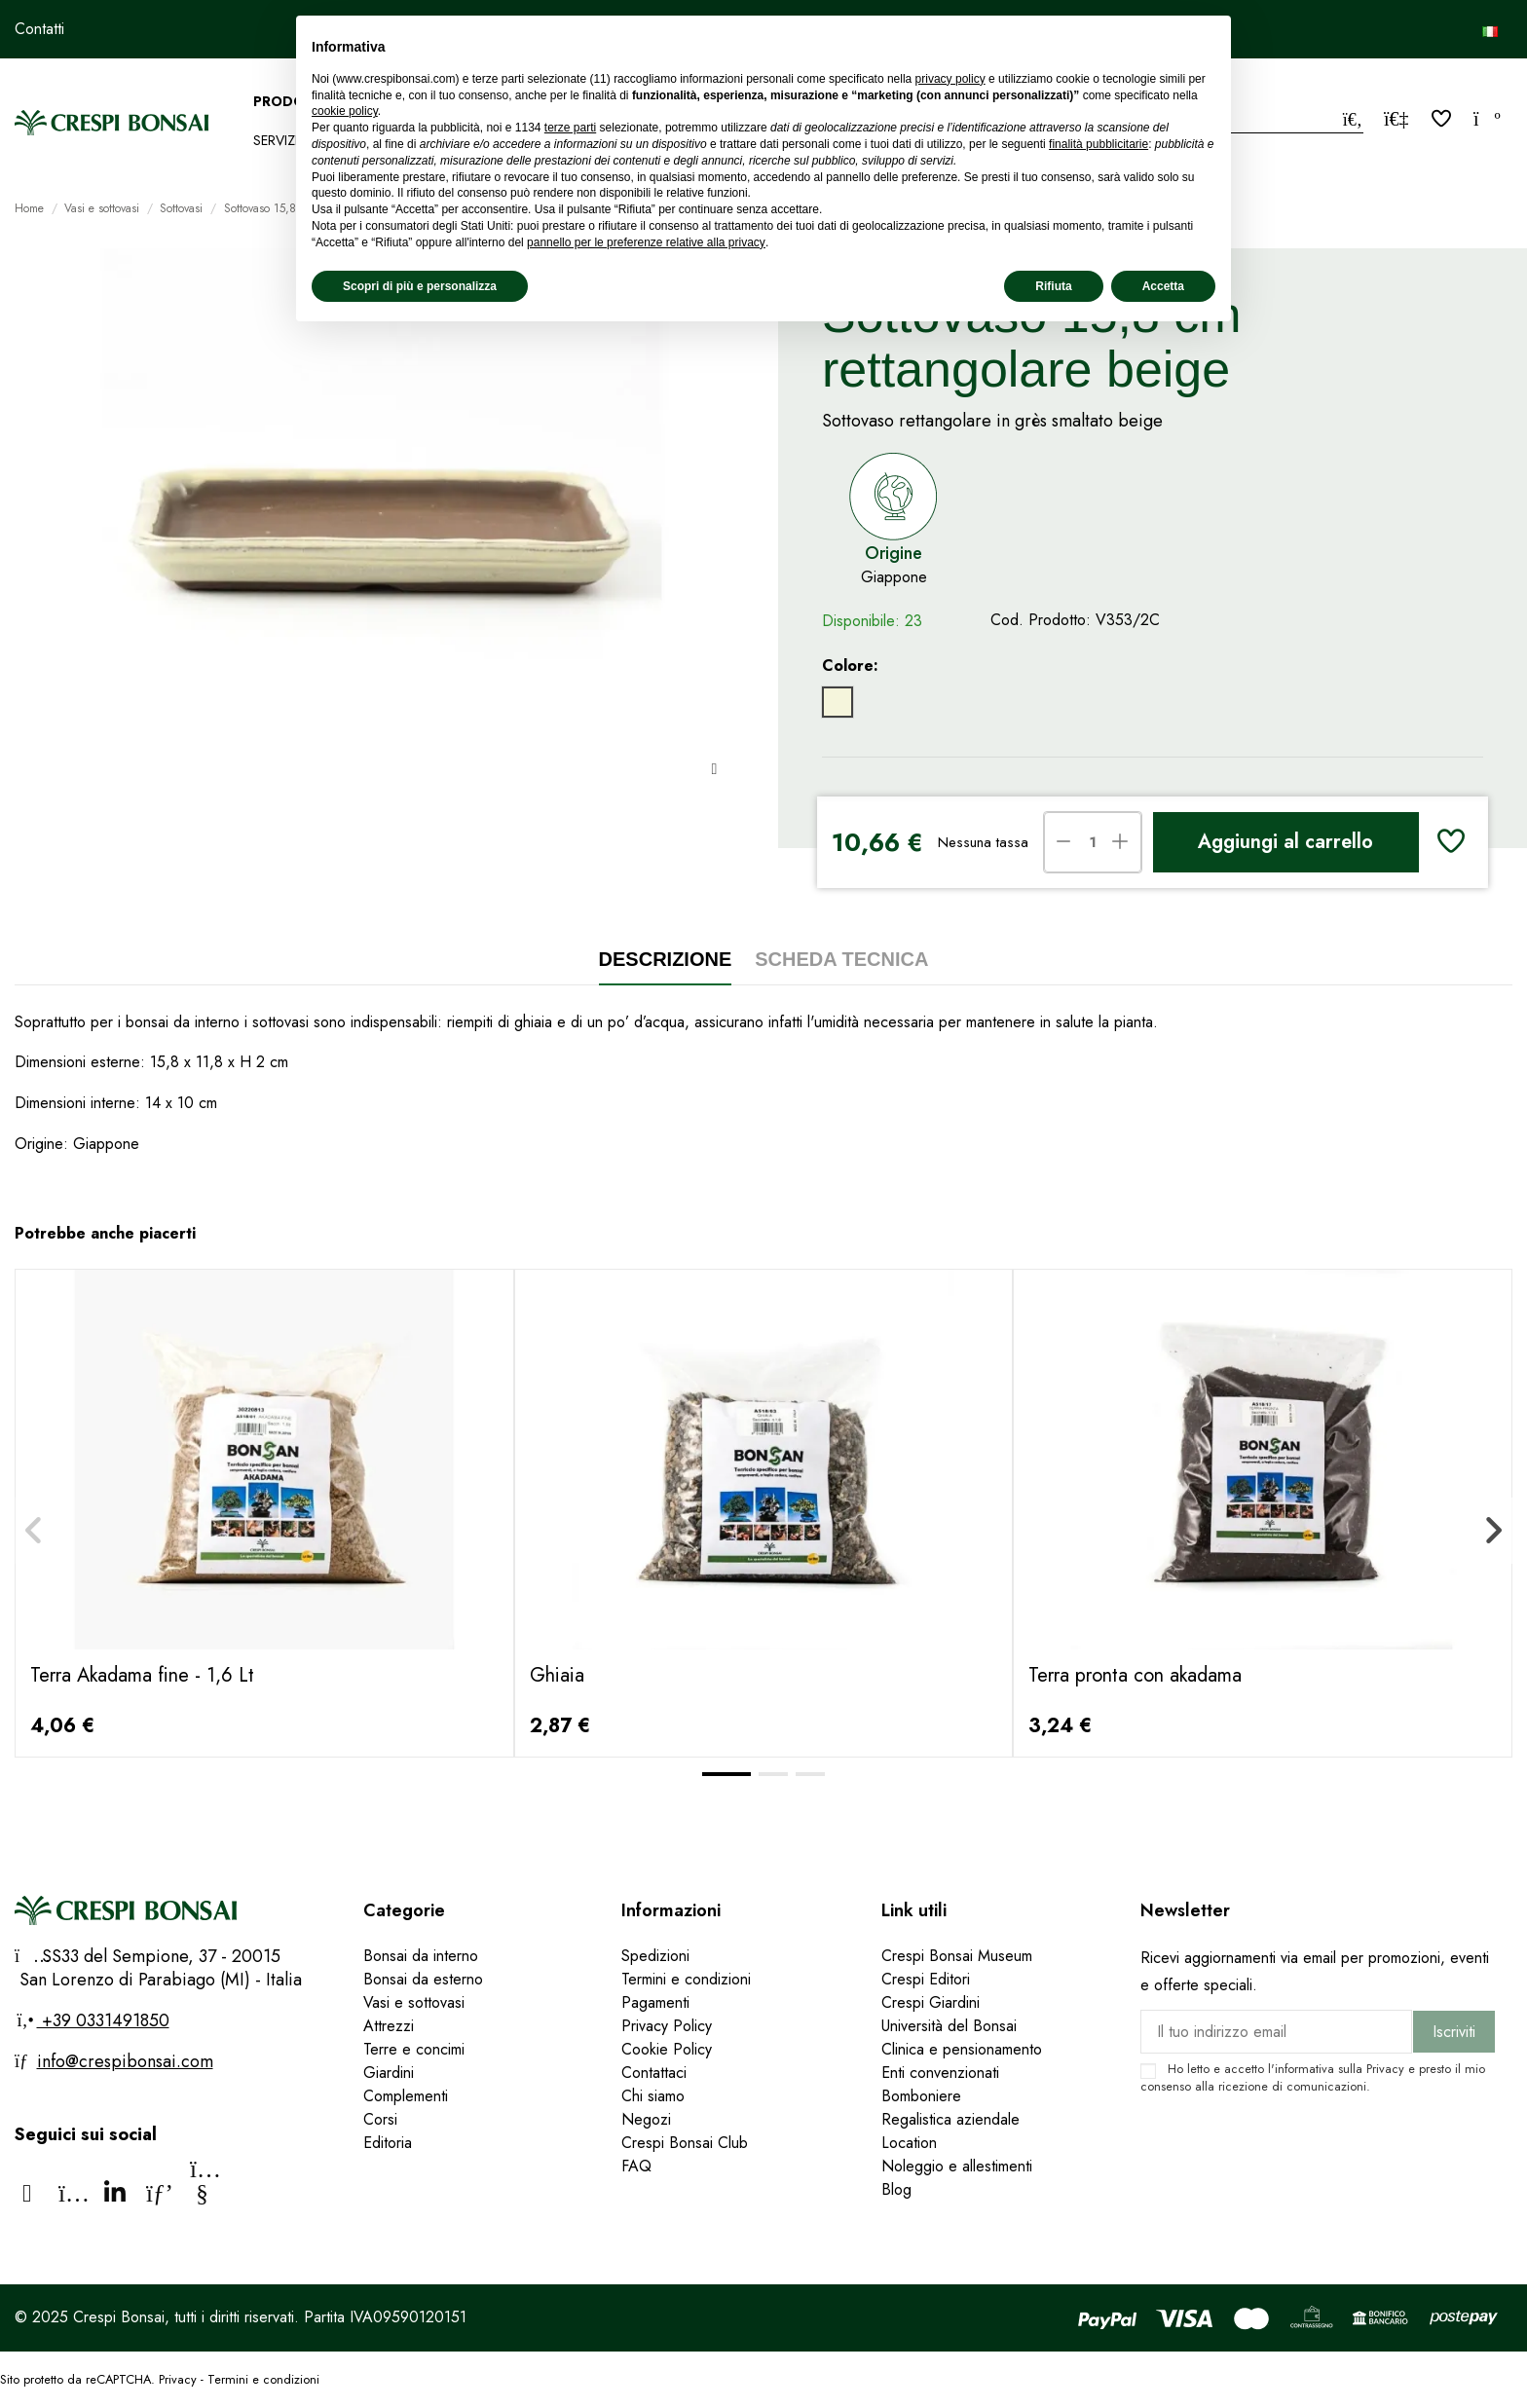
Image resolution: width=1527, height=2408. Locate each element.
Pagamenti (655, 2002)
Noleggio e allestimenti (956, 2166)
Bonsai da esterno (423, 1979)
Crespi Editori (925, 1979)
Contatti (39, 29)
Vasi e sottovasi (414, 2002)
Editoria (387, 2142)
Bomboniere (921, 2096)
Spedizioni (655, 1956)
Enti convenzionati (940, 2072)
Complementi (405, 2096)
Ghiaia (557, 1675)
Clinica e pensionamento (961, 2049)
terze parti (570, 127)
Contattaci (654, 2072)
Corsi (380, 2119)
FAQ (638, 2166)
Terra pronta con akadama (1135, 1675)
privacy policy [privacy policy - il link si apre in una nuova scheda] (950, 79)
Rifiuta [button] (1053, 286)
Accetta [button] (1163, 286)
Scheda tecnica (841, 959)
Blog (896, 2189)
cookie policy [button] (345, 111)
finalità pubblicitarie (1098, 144)
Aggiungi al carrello (1285, 842)
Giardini (388, 2072)
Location (909, 2142)
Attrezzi (388, 2026)
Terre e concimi (414, 2049)
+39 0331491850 (103, 2020)
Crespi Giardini (930, 2002)
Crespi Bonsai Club (684, 2142)
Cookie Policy (666, 2049)
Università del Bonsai (949, 2026)
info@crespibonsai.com (125, 2061)
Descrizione (665, 959)
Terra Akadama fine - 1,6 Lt (142, 1675)
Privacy (1385, 2068)
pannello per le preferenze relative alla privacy (646, 242)
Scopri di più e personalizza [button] (420, 286)
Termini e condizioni (686, 1979)
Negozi (646, 2119)
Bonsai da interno (420, 1956)
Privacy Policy (666, 2026)
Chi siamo (653, 2096)
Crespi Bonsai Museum (956, 1956)
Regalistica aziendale (950, 2119)
